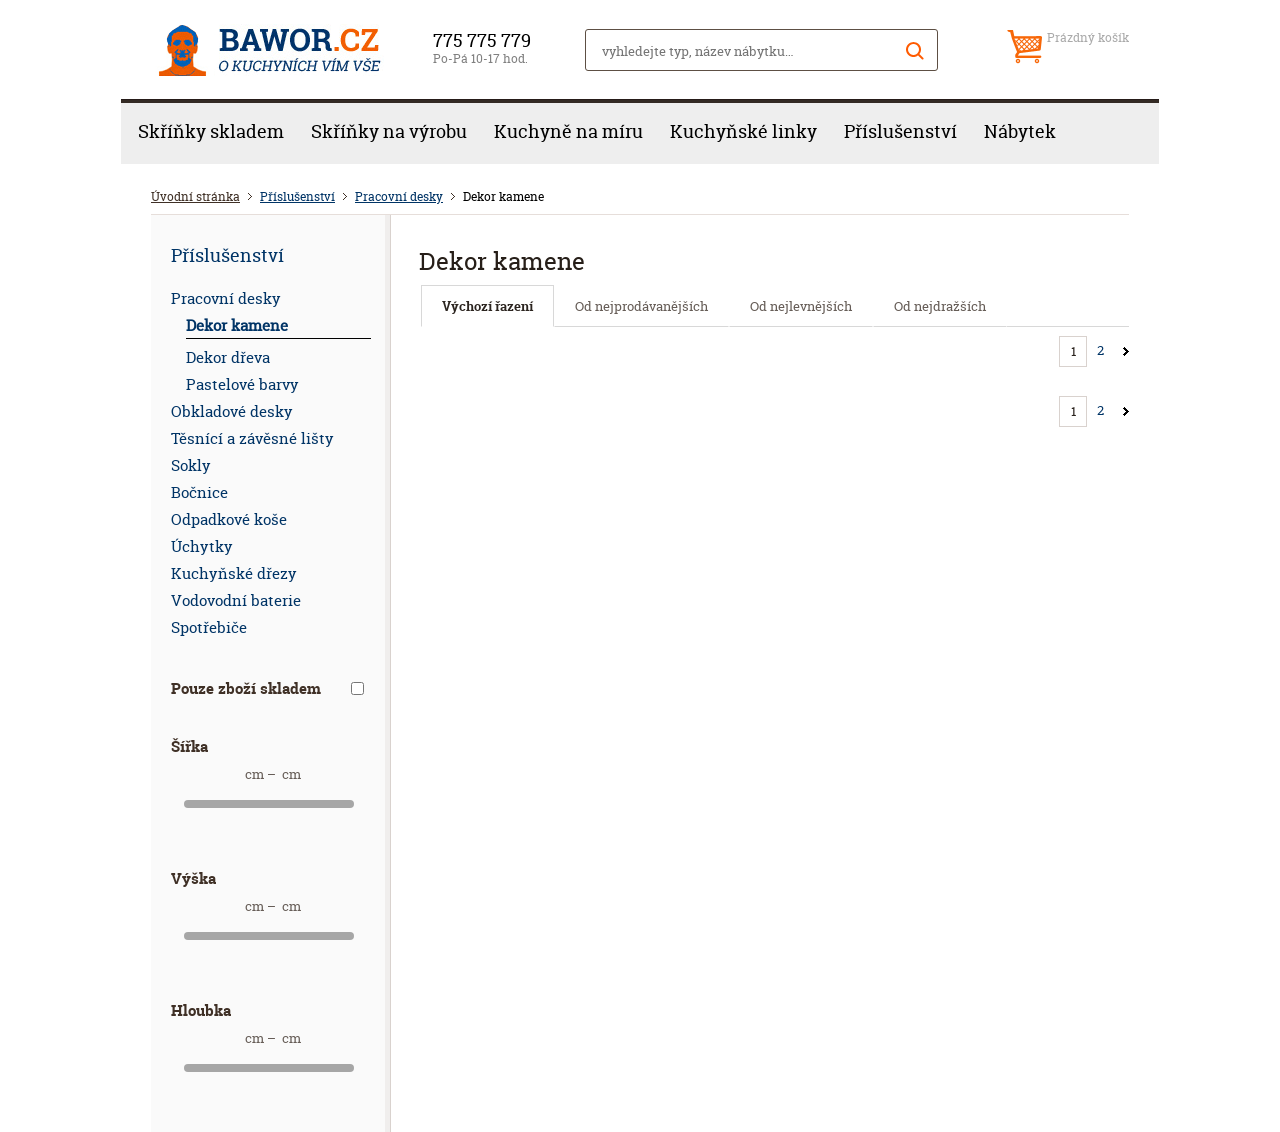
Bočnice (199, 492)
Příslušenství (900, 131)
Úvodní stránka (195, 196)
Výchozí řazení (487, 306)
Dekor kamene (237, 325)
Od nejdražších (940, 306)
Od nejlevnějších (801, 306)
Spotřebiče (209, 627)
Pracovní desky (399, 196)
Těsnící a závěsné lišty (252, 438)
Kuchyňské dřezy (234, 573)
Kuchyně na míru (568, 131)
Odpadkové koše (229, 519)
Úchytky (202, 546)
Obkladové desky (232, 411)
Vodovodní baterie (236, 600)
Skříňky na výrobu (389, 131)
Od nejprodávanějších (641, 306)
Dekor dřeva (228, 357)
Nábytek (1020, 131)
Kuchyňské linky (743, 131)
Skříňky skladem (211, 131)
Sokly (191, 465)
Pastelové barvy (242, 384)
